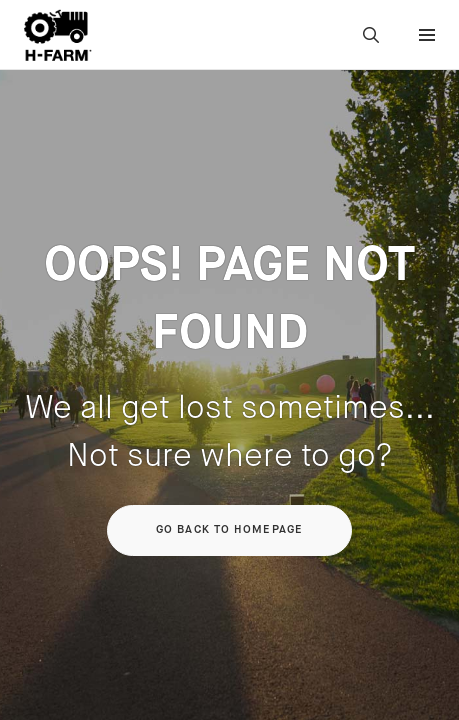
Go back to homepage (229, 530)
